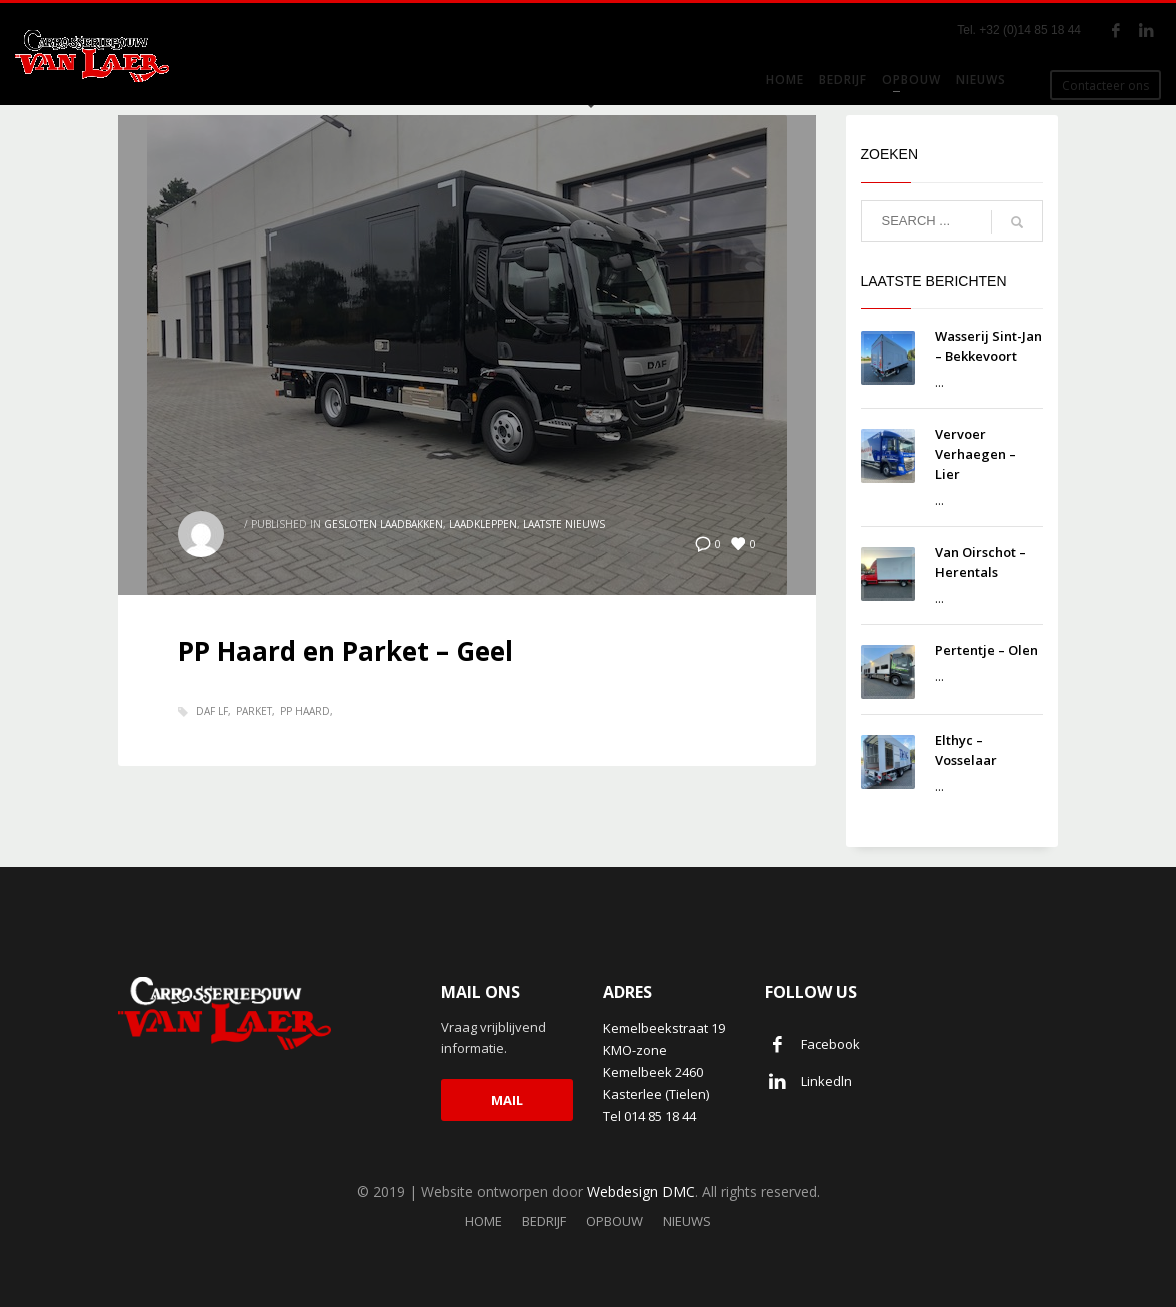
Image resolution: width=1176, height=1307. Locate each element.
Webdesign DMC (641, 1191)
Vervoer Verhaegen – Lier (975, 454)
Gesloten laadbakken (383, 524)
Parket (254, 711)
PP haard (305, 711)
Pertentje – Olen (986, 650)
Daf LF (212, 711)
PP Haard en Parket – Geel (345, 651)
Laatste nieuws (564, 524)
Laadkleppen (483, 524)
